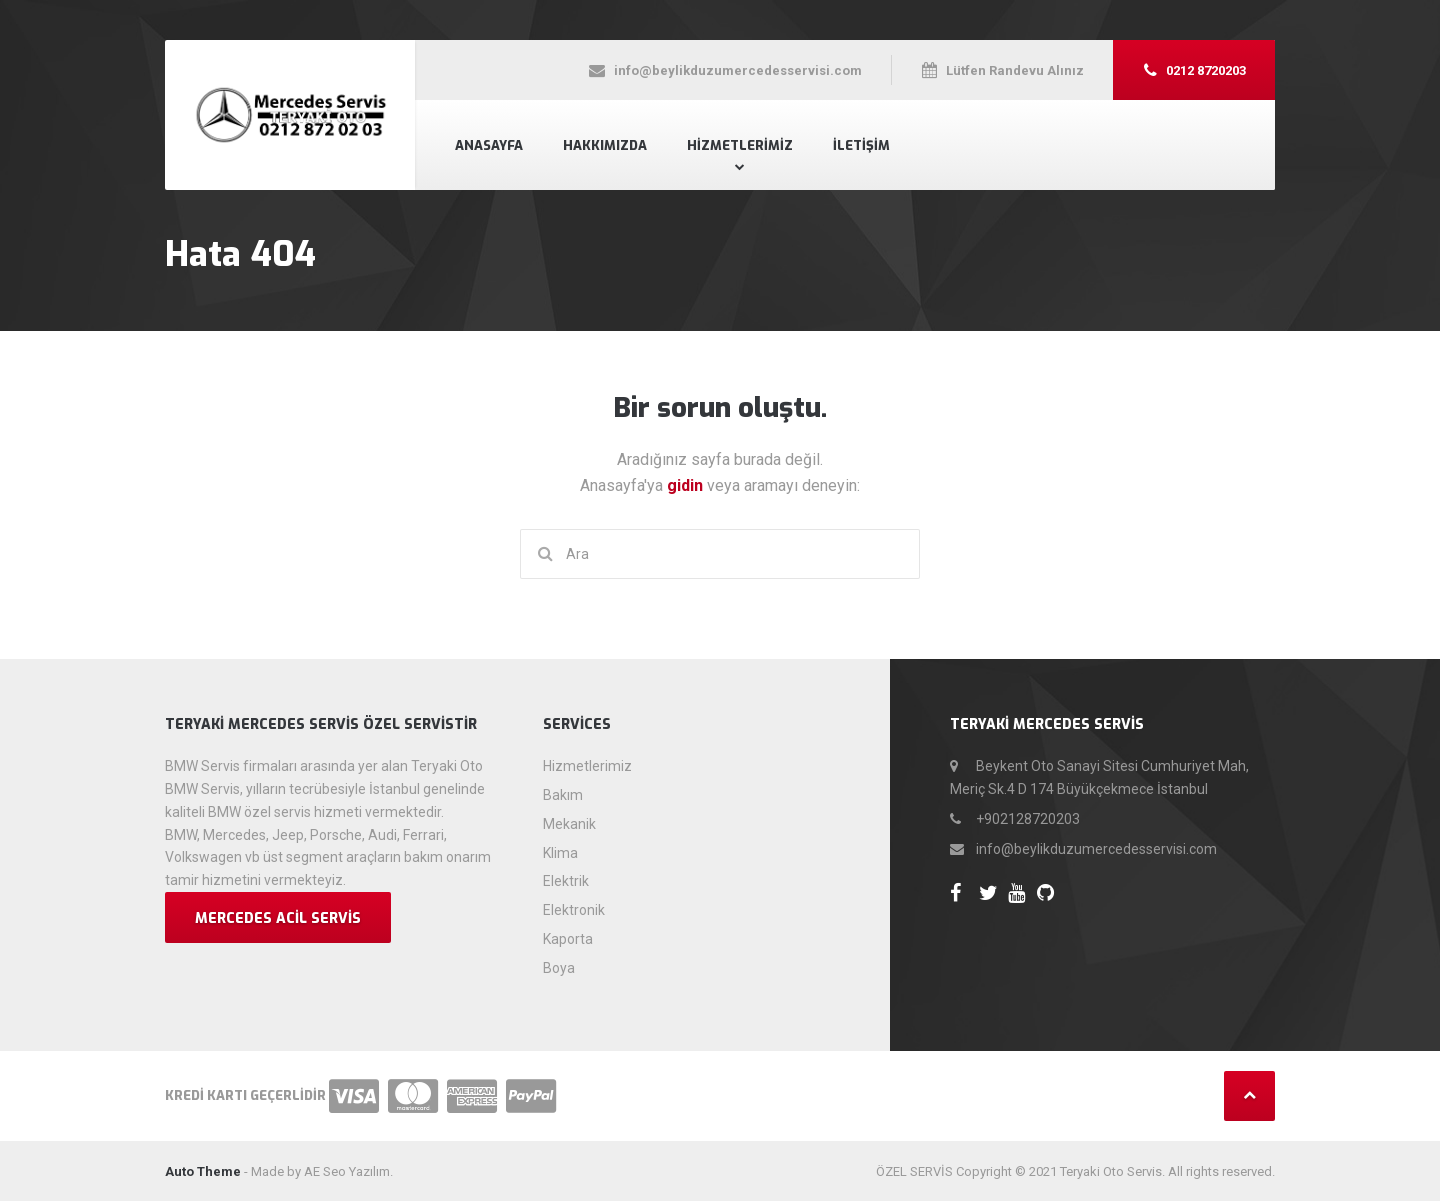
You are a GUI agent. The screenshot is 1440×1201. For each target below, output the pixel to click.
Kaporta (568, 939)
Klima (560, 853)
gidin (687, 485)
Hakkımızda (605, 145)
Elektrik (566, 881)
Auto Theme (203, 1171)
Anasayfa (489, 145)
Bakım (563, 795)
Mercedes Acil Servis (278, 918)
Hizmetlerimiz (740, 145)
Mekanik (569, 824)
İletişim (861, 145)
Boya (559, 968)
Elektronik (574, 910)
